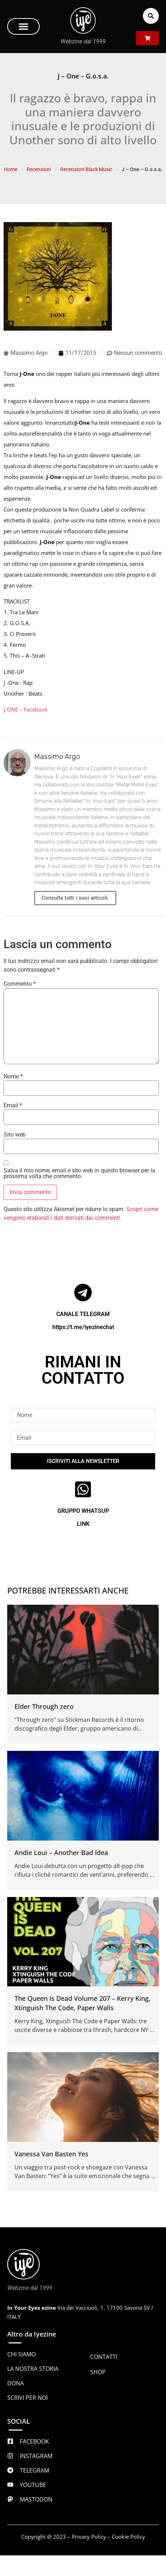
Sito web (15, 1135)
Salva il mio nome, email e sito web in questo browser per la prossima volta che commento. (79, 1173)
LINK (83, 1523)
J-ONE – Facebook (26, 709)
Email (13, 1105)
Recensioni (39, 169)
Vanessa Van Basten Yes (51, 2154)
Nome (13, 1076)
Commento (20, 984)
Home (10, 169)
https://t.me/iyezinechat (83, 1327)
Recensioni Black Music (86, 169)
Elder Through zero (44, 1706)
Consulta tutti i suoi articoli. (75, 898)
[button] (23, 26)
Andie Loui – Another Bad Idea (61, 1852)
